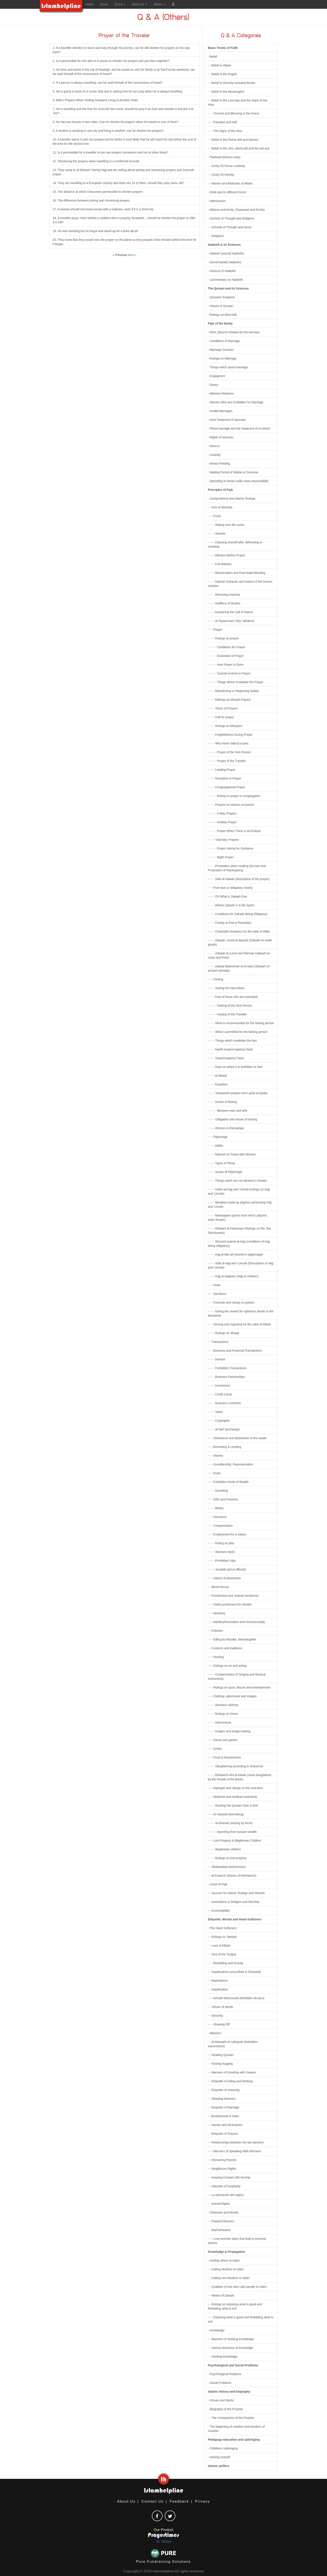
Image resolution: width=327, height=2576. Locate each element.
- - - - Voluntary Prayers (223, 839)
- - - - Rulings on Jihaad (223, 1333)
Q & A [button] (120, 4)
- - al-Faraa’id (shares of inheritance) (232, 1875)
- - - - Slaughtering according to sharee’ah (235, 1766)
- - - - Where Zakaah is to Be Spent (231, 905)
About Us (126, 2501)
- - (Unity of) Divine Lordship (226, 166)
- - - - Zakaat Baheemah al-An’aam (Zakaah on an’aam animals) (239, 968)
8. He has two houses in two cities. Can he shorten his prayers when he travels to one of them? (116, 122)
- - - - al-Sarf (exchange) (224, 1429)
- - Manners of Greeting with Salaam (232, 2072)
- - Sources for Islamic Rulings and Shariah (236, 1893)
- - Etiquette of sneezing (223, 2090)
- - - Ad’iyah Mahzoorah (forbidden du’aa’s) (236, 1998)
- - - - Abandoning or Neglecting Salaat (233, 691)
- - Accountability (219, 1910)
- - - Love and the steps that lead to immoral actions (237, 2241)
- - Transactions (218, 1342)
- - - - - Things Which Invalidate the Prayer (235, 682)
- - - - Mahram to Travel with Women (232, 1154)
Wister (163, 2541)
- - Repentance (218, 1980)
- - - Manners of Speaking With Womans (234, 2151)
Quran (104, 4)
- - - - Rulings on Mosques (225, 726)
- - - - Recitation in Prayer (224, 778)
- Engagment (216, 376)
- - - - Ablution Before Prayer (226, 555)
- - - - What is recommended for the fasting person (241, 1023)
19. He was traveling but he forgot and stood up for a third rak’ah (95, 231)
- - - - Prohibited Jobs (222, 1560)
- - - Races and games (223, 1740)
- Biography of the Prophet (225, 2409)
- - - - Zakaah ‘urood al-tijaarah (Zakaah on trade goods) (240, 942)
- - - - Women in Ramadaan (226, 1128)
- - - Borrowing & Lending (224, 1447)
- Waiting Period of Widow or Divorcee (233, 472)
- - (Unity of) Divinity (221, 174)
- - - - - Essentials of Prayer (225, 656)
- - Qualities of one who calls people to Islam (237, 2286)
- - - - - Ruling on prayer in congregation (234, 796)
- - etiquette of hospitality (224, 2186)
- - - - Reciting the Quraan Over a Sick (233, 1805)
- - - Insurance (217, 1517)
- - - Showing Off (219, 2024)
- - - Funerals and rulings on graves (231, 1302)
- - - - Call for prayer (221, 717)
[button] (173, 4)
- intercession (217, 201)
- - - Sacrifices (217, 1293)
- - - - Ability (215, 1145)
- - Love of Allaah (219, 1945)
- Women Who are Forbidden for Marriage (235, 402)
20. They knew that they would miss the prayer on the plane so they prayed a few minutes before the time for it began (124, 242)
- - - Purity (214, 516)
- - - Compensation (220, 1525)
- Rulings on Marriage (222, 358)
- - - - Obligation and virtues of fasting (232, 1119)
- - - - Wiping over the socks (226, 524)
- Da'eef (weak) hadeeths (224, 262)
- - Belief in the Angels (222, 74)
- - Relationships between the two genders (236, 2142)
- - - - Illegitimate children (224, 1849)
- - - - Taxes (215, 1412)
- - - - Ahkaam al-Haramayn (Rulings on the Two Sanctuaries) (239, 1230)
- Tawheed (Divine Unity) (224, 157)
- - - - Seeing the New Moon (226, 988)
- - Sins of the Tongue (222, 1954)
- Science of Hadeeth (222, 271)
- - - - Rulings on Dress (223, 1713)
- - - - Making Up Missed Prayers (229, 699)
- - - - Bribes (216, 1508)
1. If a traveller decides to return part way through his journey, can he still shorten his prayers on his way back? (121, 50)
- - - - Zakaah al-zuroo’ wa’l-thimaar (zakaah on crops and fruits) (239, 955)
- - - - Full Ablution (219, 564)
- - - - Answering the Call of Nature (230, 612)
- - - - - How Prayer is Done (225, 664)
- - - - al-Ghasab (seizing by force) (230, 1823)
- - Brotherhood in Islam (223, 2116)
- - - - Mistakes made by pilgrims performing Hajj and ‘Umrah (239, 1204)
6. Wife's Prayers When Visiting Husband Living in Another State (95, 100)
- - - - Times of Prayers (223, 708)
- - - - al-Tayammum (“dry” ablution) (231, 621)
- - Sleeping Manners (222, 2098)
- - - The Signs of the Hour (225, 131)
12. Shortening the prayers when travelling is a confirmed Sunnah (96, 161)
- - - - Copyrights (218, 1420)
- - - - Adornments (219, 1722)
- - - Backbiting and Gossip (225, 1963)
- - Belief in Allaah (219, 65)
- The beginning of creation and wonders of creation (236, 2429)
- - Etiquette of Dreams (223, 2133)
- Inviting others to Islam (224, 2260)
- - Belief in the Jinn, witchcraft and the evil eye (239, 148)
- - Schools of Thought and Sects (229, 227)
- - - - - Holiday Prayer (222, 822)
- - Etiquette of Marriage (223, 2107)
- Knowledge (216, 2330)
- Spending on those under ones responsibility (238, 481)
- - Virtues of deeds (220, 2007)
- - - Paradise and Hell (222, 122)
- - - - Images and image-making (229, 1731)
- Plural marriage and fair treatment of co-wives (239, 428)
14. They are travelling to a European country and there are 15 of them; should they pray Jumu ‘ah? (118, 183)
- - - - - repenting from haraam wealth (232, 1831)
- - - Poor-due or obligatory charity (230, 887)
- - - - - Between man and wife (227, 1110)
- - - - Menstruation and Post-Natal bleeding (236, 573)
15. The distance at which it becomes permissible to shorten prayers (98, 191)
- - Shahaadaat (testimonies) (227, 1866)
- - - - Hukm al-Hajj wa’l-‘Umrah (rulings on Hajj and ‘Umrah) (239, 1191)
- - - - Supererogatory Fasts (226, 1058)
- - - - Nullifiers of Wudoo (224, 603)
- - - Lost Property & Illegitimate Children (234, 1840)
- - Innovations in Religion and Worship (233, 1901)
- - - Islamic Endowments (224, 1578)
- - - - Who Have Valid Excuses (228, 743)
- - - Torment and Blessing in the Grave (233, 113)
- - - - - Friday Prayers (222, 813)
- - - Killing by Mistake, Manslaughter (232, 1639)
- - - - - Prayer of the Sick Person (229, 752)
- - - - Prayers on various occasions (231, 804)
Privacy (202, 2501)
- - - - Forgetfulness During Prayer (230, 734)
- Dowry (213, 384)
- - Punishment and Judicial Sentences (233, 1595)
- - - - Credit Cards (220, 1394)
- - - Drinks (215, 1748)
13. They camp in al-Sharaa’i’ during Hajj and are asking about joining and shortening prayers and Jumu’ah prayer (123, 172)
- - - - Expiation (217, 1084)
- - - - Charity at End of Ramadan (229, 922)
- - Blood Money (218, 1587)
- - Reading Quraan (220, 2055)
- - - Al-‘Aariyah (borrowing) (225, 1814)
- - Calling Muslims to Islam (226, 2269)
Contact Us (152, 2501)
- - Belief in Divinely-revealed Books (231, 83)
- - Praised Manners (221, 2221)
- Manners (214, 2033)
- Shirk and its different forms (227, 192)
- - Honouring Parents (222, 2160)
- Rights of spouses (220, 437)
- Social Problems (219, 2382)
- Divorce (214, 446)
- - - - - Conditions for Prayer (226, 647)
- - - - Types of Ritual (221, 1163)
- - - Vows (214, 1285)
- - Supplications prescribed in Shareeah (234, 1972)
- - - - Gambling (218, 1490)
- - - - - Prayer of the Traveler (227, 761)
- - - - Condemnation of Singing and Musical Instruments (236, 1676)
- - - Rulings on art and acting (227, 1665)
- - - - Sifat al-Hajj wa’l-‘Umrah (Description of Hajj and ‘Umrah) (240, 1265)
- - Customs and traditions (225, 1648)
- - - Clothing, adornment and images (232, 1696)
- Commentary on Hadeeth (225, 279)
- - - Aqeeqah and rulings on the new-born (235, 1788)
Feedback (179, 2501)
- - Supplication (218, 1989)
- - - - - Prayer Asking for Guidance (230, 848)
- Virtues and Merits (221, 2400)
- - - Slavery (215, 1455)
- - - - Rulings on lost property (227, 1858)
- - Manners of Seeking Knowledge (231, 2339)
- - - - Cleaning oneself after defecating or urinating (235, 544)
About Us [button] (139, 4)
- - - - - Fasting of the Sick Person (230, 1005)
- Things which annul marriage (228, 367)
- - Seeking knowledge (223, 2356)
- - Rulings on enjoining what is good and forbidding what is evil (235, 2306)
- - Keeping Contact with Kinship (229, 2177)
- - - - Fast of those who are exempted (233, 997)
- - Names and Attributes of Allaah (230, 183)
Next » (132, 255)
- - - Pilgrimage (217, 1137)
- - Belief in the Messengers (226, 91)
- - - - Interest (216, 1359)
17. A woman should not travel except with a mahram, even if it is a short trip (103, 209)
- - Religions (216, 236)
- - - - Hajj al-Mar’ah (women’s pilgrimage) (235, 1254)
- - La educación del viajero (226, 2195)
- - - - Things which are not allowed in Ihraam (237, 1180)
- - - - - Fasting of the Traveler (227, 1014)
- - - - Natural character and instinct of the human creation (240, 584)
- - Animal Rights (219, 2203)
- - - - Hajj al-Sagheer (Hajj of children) (233, 1276)
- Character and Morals (223, 2212)
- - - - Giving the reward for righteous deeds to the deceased (240, 1313)
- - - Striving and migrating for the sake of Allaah (239, 1324)
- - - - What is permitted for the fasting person (237, 1032)
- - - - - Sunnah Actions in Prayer (229, 673)
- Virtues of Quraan (220, 306)
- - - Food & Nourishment (224, 1757)
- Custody (214, 454)
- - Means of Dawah (221, 2295)
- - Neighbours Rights (222, 2168)
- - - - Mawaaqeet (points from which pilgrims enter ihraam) (237, 1217)
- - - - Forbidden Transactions (227, 1368)
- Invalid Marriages (220, 411)
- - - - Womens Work (221, 1552)
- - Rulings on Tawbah (222, 1937)
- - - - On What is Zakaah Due (227, 896)
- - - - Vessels (216, 533)
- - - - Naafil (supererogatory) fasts (230, 1049)
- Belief (212, 56)
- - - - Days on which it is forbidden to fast (235, 1067)
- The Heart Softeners (222, 1928)
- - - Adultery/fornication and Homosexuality (236, 1622)
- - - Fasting (215, 979)
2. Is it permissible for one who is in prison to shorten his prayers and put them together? (111, 61)
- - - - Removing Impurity (224, 594)
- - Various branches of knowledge (230, 2347)
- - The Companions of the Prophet (231, 2418)
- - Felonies (215, 1630)
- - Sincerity (215, 2015)
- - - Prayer (215, 629)
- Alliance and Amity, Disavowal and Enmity (236, 209)
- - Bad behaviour (219, 2230)
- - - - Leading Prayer (221, 769)
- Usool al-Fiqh (217, 1884)
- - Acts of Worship (220, 507)
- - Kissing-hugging (220, 2063)
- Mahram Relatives (221, 393)
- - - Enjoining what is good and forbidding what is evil (240, 2319)
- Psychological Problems (224, 2374)
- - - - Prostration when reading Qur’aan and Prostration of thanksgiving (237, 868)
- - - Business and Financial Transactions (235, 1350)
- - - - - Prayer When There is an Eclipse (234, 831)
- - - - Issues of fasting (222, 1102)
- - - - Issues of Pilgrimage (225, 1172)
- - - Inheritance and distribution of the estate (237, 1438)
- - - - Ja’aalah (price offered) (227, 1569)
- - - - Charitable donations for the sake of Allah (239, 931)
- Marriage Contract (221, 349)
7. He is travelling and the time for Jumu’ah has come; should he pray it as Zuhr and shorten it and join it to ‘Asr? (123, 111)
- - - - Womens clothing (223, 1705)
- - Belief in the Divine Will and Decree (233, 139)
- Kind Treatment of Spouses (227, 419)
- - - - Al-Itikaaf (217, 1075)
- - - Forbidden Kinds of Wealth (228, 1482)
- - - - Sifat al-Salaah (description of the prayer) (239, 879)
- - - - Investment (219, 1385)
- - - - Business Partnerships (226, 1377)
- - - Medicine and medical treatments (232, 1796)
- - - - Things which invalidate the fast (232, 1040)
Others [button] (159, 4)
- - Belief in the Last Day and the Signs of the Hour (237, 102)
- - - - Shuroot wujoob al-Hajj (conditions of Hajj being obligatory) (239, 1243)
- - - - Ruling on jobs (221, 1543)
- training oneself (219, 2457)
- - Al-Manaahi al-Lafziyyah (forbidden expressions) (233, 2044)
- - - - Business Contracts (224, 1403)
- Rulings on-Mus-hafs (222, 314)
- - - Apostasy (216, 1613)
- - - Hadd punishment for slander (230, 1604)
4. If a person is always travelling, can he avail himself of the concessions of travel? (108, 82)
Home (90, 4)
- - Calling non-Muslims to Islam (229, 2278)
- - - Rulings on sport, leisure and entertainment (239, 1687)
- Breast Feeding (219, 463)
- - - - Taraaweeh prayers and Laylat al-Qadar (238, 1093)
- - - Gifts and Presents (223, 1499)
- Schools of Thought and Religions (231, 218)
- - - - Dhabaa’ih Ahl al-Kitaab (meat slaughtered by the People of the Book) (239, 1777)
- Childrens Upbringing (223, 2448)
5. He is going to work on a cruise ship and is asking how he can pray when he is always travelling (117, 91)
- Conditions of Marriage (224, 341)
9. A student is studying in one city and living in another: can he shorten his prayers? (108, 130)
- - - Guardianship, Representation (230, 1464)
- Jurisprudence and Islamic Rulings (231, 498)
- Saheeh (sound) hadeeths (226, 253)
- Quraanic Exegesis (221, 297)
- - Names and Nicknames (225, 2125)
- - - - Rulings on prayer (223, 638)
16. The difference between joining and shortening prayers (91, 200)
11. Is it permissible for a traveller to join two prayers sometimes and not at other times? (111, 152)
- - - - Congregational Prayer (226, 787)
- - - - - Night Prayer (221, 857)
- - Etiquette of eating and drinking (230, 2081)
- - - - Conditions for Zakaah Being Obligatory (237, 914)
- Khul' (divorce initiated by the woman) (233, 332)
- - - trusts (214, 1473)
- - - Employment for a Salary (227, 1534)
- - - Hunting (216, 1657)
